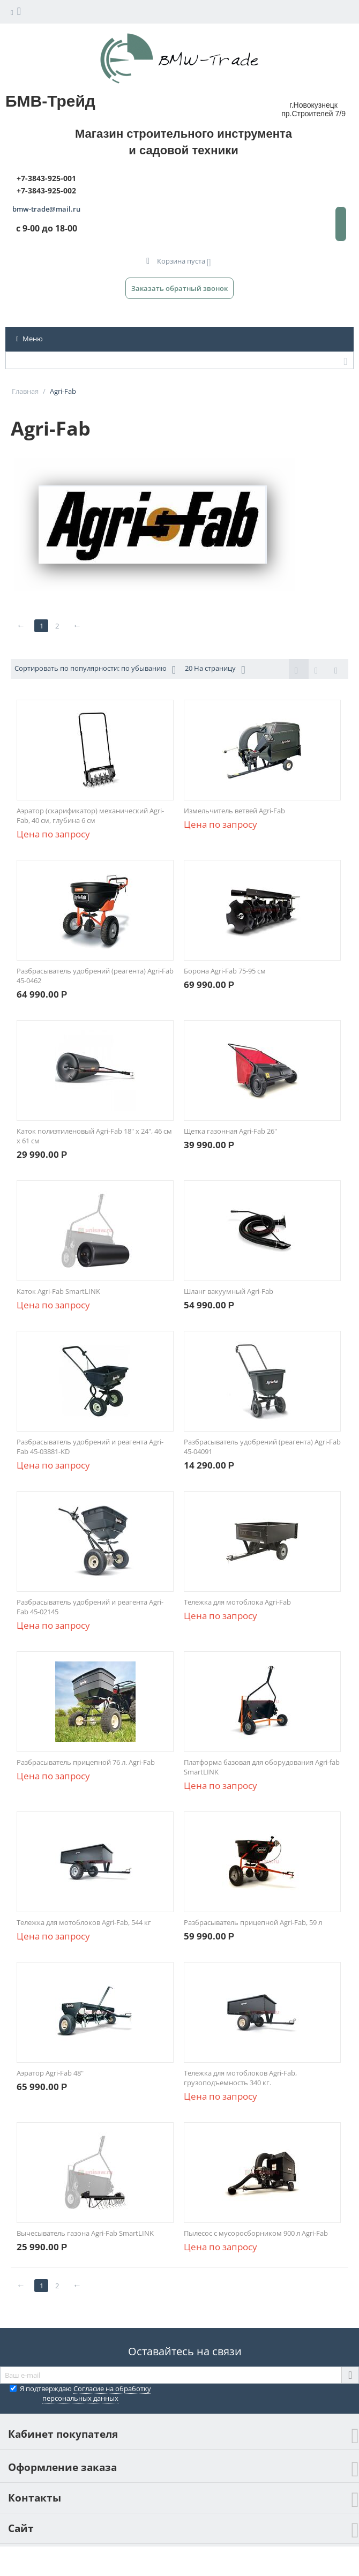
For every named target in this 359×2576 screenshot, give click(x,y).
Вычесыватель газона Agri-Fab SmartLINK (85, 2233)
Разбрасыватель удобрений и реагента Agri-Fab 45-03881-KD (90, 1446)
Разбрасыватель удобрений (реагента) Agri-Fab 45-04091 (262, 1446)
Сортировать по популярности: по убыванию (95, 669)
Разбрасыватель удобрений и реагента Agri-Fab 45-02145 (90, 1606)
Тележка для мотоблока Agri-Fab (237, 1602)
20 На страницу (215, 669)
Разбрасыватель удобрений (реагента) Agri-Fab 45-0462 (95, 975)
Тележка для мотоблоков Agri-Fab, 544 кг (84, 1922)
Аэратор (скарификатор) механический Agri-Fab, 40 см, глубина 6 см (90, 815)
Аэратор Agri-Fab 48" (50, 2073)
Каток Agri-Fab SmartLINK (58, 1291)
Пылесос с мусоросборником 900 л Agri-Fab (256, 2233)
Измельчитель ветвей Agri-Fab (234, 810)
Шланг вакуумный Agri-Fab (228, 1291)
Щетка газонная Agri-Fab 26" (230, 1131)
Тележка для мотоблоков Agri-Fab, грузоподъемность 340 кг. (240, 2077)
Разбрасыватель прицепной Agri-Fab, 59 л (253, 1922)
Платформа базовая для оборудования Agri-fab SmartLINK (262, 1767)
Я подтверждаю (80, 2393)
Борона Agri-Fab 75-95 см (225, 971)
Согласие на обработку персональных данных (96, 2393)
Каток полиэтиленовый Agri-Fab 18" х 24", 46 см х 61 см (94, 1135)
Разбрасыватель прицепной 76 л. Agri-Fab (86, 1762)
